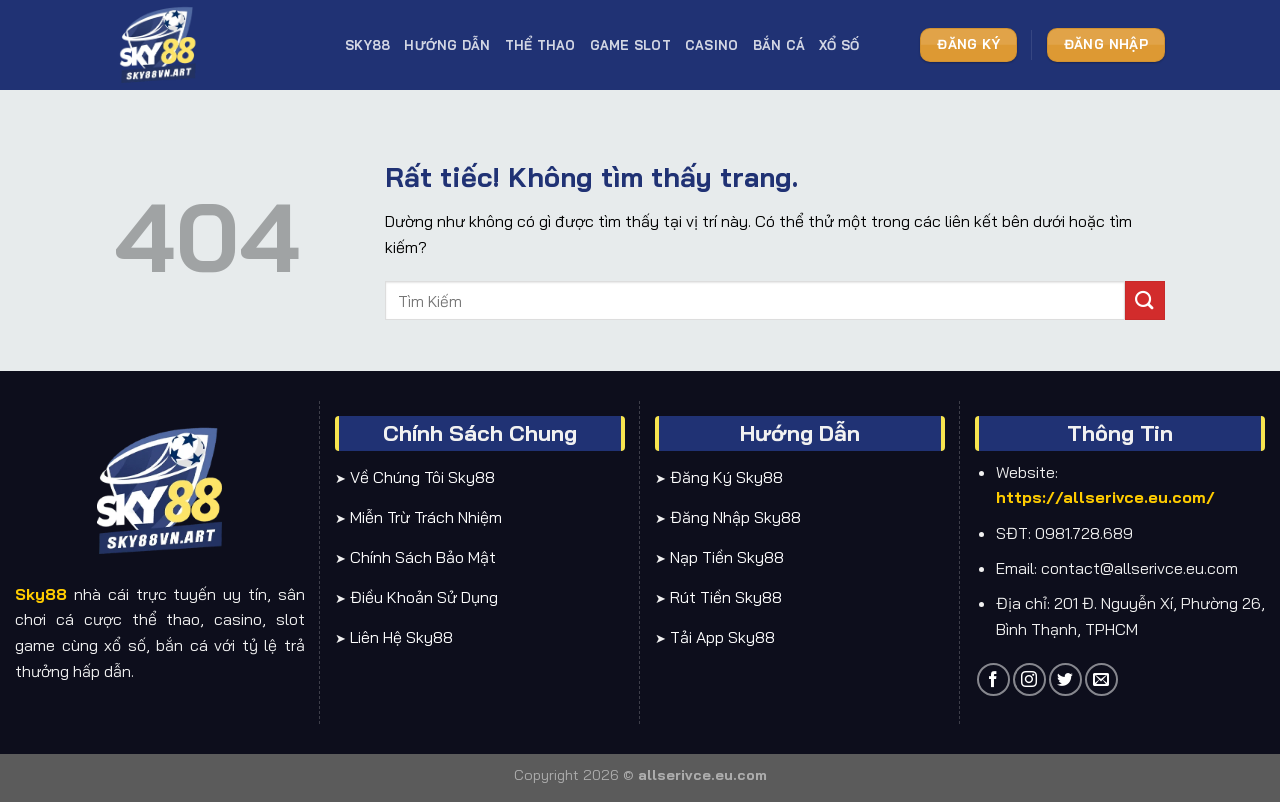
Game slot (630, 45)
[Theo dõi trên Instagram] (1029, 679)
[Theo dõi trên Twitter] (1065, 679)
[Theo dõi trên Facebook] (993, 679)
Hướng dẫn (447, 45)
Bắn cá (779, 45)
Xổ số (839, 45)
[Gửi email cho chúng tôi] (1101, 679)
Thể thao (540, 45)
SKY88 (367, 45)
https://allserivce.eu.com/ (1105, 497)
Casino (712, 45)
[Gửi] (1145, 300)
